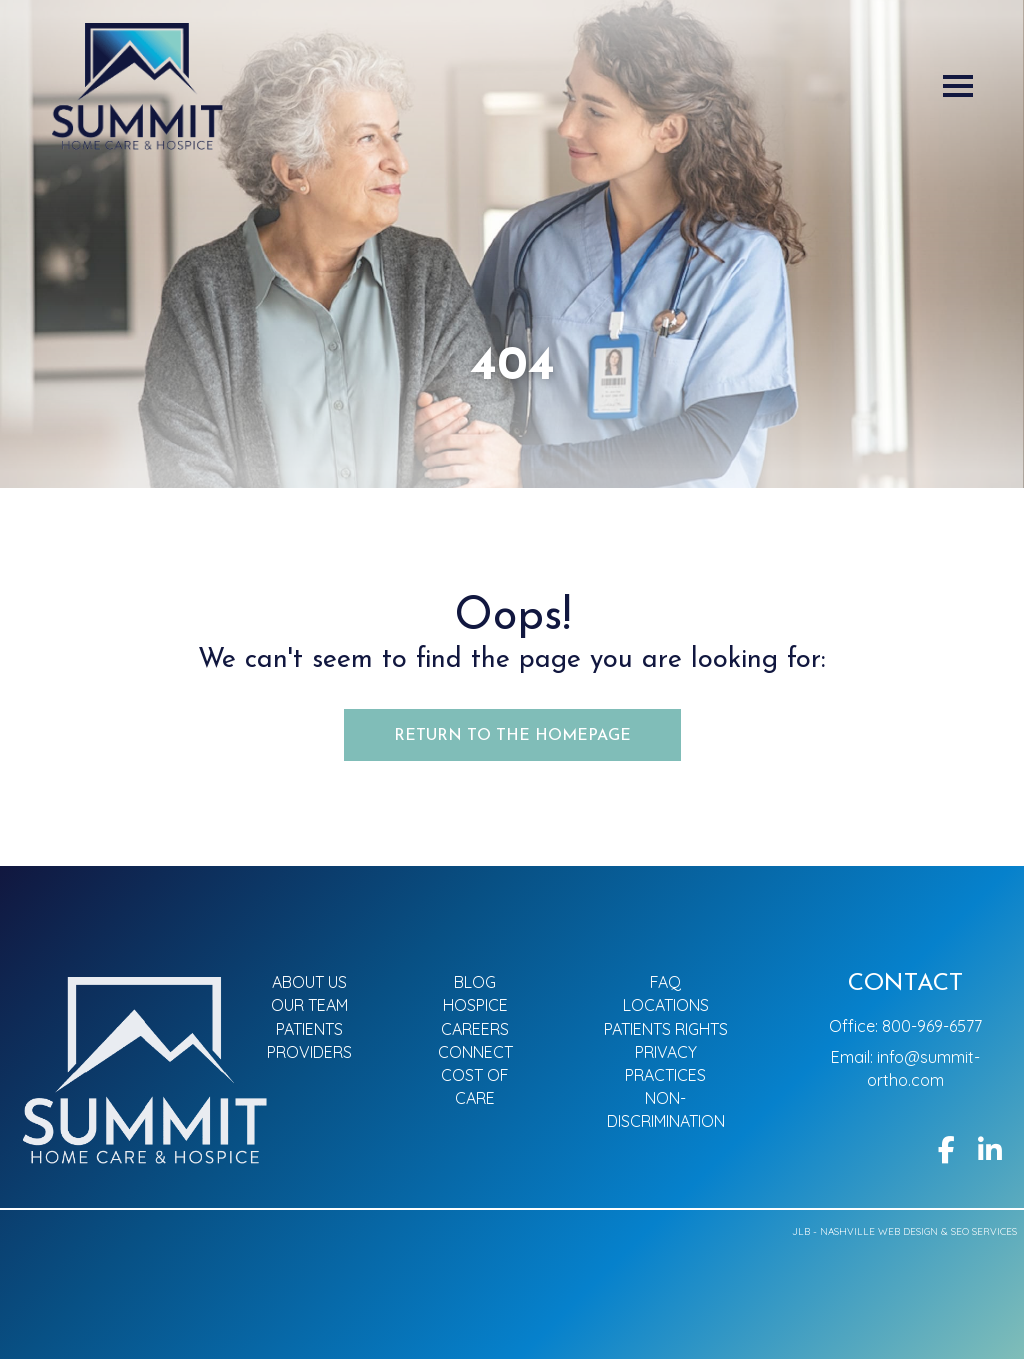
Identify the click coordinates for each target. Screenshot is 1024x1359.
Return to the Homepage (512, 736)
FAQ (665, 982)
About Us (309, 982)
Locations (666, 1005)
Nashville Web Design (879, 1231)
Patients (309, 1029)
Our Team (309, 1005)
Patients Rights (666, 1029)
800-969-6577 (932, 1026)
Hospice (475, 1005)
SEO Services (984, 1231)
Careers (475, 1029)
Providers (309, 1052)
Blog (475, 982)
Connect (475, 1052)
